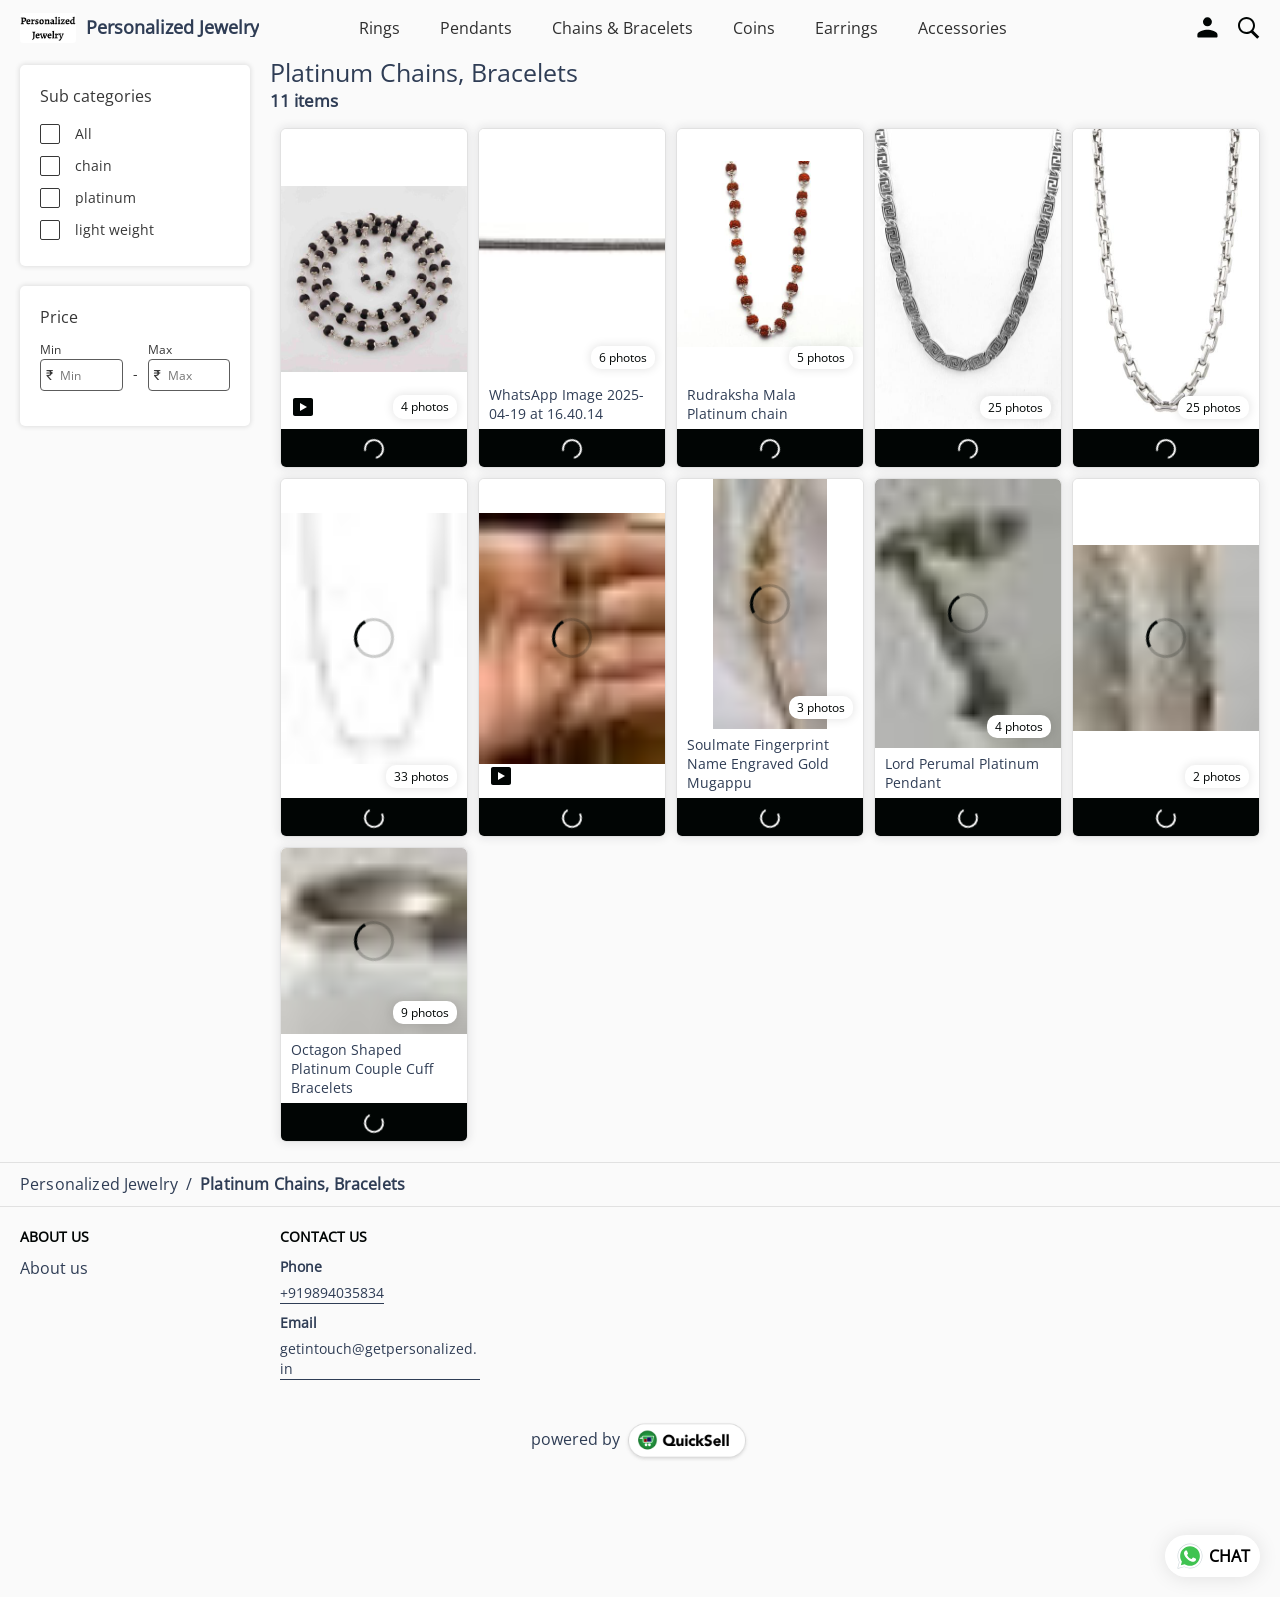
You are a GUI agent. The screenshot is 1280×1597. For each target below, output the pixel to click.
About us (54, 1268)
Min (50, 349)
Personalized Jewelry (172, 28)
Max (160, 349)
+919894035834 (332, 1292)
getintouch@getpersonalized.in (378, 1358)
